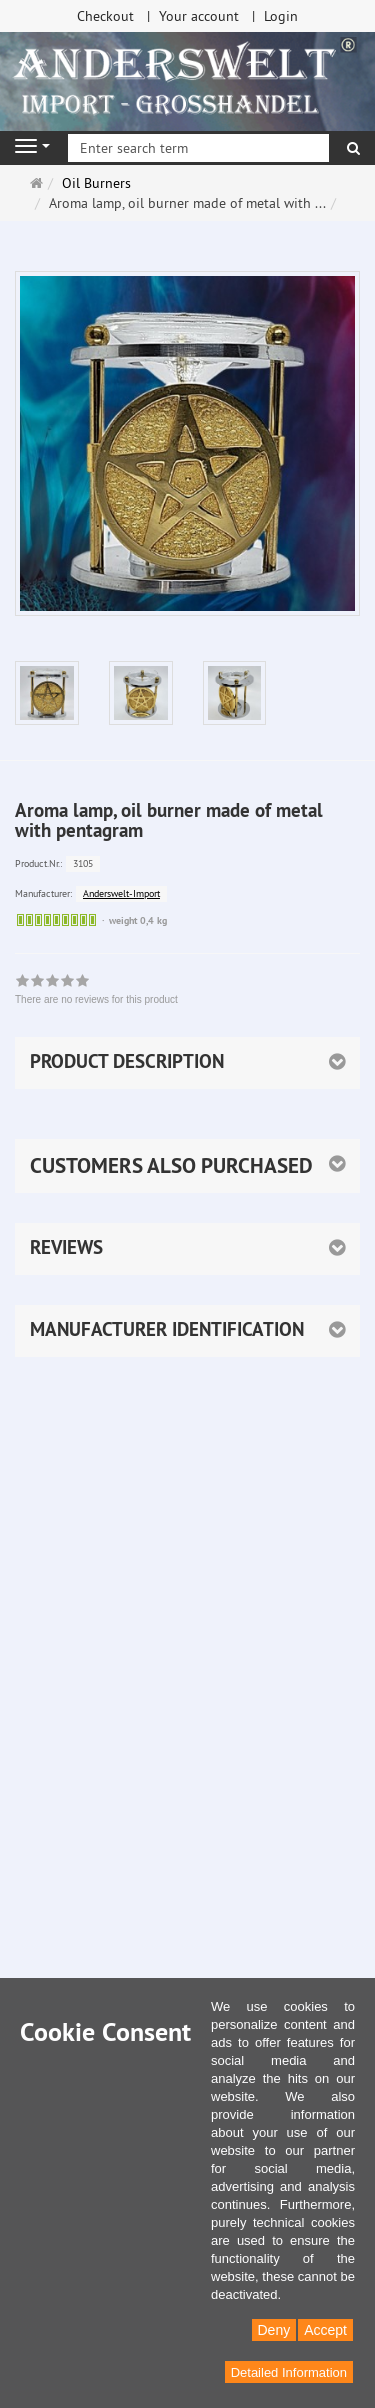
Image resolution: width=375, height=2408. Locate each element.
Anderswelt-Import (121, 893)
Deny (274, 2330)
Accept (325, 2330)
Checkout (105, 16)
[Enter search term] (198, 148)
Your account (199, 16)
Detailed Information (289, 2372)
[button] (187, 1166)
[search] (353, 148)
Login (281, 16)
